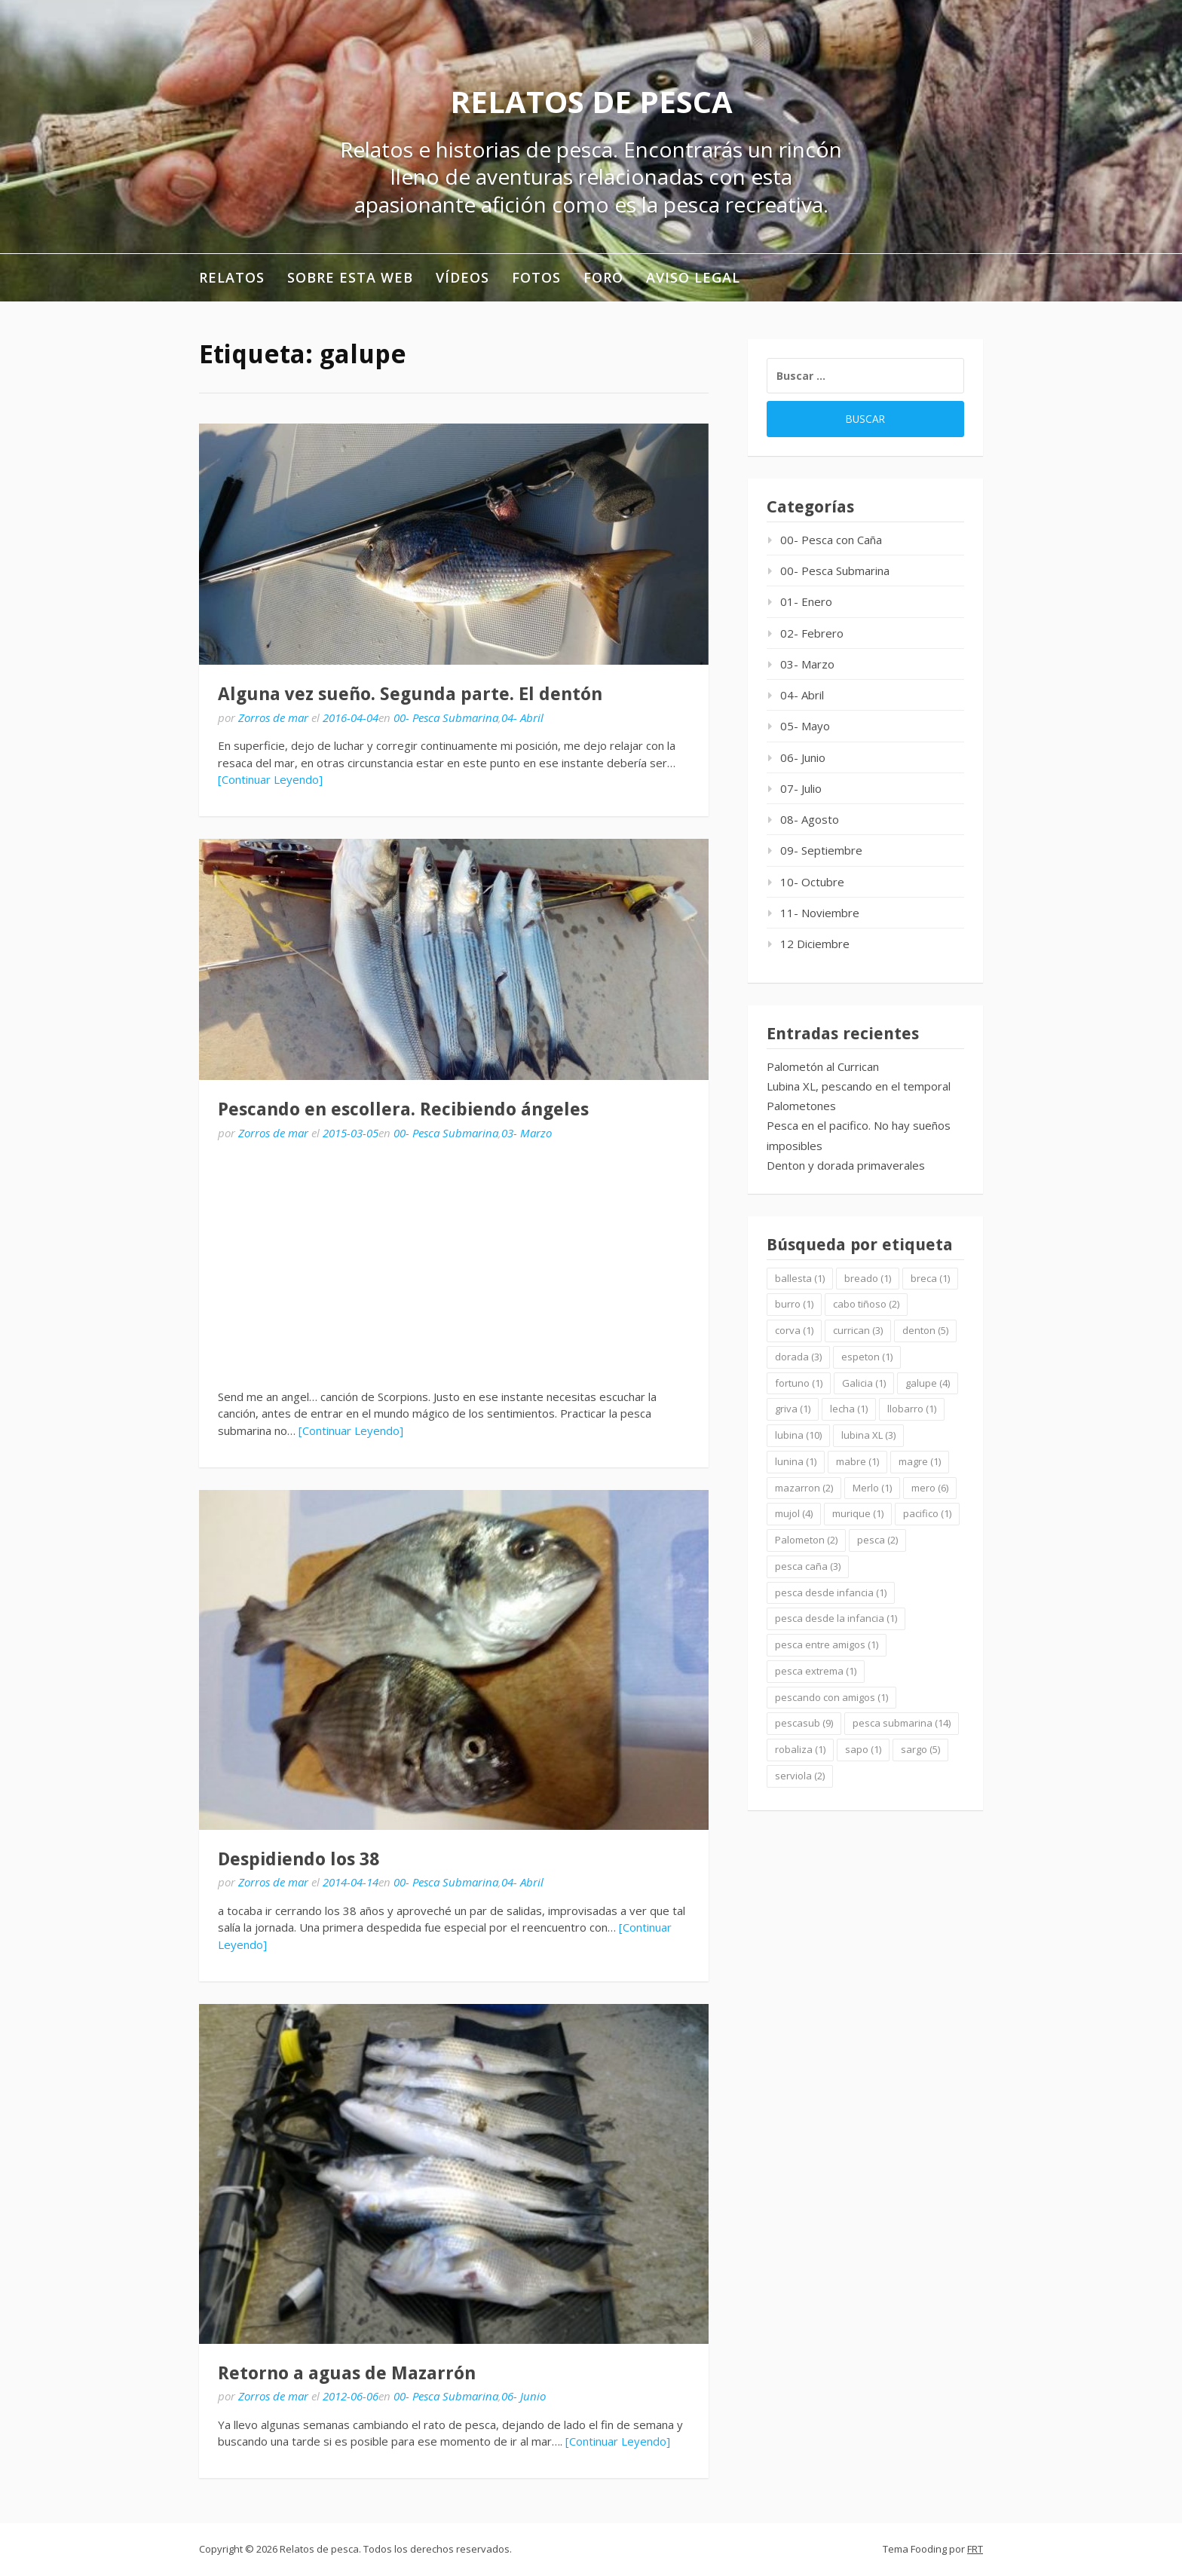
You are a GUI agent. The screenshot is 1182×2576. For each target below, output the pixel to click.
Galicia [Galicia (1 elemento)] (864, 1383)
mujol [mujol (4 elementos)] (794, 1513)
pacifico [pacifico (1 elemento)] (927, 1513)
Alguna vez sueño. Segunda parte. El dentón (410, 694)
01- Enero (806, 601)
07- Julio (801, 788)
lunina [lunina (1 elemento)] (795, 1461)
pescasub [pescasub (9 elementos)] (804, 1723)
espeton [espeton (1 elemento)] (867, 1356)
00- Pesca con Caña (831, 539)
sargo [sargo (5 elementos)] (920, 1749)
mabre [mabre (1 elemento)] (857, 1461)
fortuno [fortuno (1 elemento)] (798, 1383)
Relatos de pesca (591, 101)
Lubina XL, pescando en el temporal (859, 1086)
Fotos (536, 277)
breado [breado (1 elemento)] (867, 1278)
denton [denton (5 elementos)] (925, 1330)
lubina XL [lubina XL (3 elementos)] (868, 1435)
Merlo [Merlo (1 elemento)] (872, 1488)
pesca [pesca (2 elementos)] (877, 1540)
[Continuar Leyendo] (270, 779)
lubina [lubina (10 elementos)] (798, 1435)
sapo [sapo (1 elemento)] (863, 1749)
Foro (603, 277)
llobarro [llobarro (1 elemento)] (911, 1408)
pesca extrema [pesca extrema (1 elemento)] (815, 1671)
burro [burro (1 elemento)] (794, 1304)
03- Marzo (526, 1132)
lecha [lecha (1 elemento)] (849, 1408)
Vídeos (462, 277)
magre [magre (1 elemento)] (920, 1461)
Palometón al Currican (823, 1066)
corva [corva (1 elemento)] (794, 1330)
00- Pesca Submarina (445, 717)
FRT (975, 2549)
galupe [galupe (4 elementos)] (927, 1383)
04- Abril (522, 717)
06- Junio (523, 2395)
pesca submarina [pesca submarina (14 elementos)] (902, 1723)
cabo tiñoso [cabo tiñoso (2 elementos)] (866, 1304)
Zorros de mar (273, 717)
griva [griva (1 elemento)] (792, 1408)
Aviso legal (693, 277)
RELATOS (232, 277)
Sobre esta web (350, 277)
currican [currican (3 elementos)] (858, 1330)
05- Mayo (805, 725)
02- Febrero (812, 633)
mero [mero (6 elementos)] (929, 1488)
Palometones (801, 1105)
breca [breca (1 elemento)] (930, 1278)
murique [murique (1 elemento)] (857, 1513)
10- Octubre (812, 881)
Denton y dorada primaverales (846, 1165)
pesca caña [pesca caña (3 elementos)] (808, 1566)
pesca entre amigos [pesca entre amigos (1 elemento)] (826, 1644)
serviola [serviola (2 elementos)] (800, 1775)
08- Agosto (809, 819)
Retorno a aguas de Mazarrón (347, 2373)
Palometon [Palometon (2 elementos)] (806, 1540)
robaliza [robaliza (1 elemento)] (800, 1749)
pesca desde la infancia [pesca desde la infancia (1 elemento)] (836, 1618)
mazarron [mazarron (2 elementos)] (804, 1488)
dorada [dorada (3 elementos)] (798, 1356)
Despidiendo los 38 (298, 1859)
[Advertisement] (454, 1265)
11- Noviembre (819, 912)
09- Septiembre (821, 850)
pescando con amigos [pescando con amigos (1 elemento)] (831, 1697)
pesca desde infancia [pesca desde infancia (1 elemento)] (830, 1592)
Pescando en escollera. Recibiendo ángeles (403, 1109)
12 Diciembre (815, 943)
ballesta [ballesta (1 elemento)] (800, 1278)
